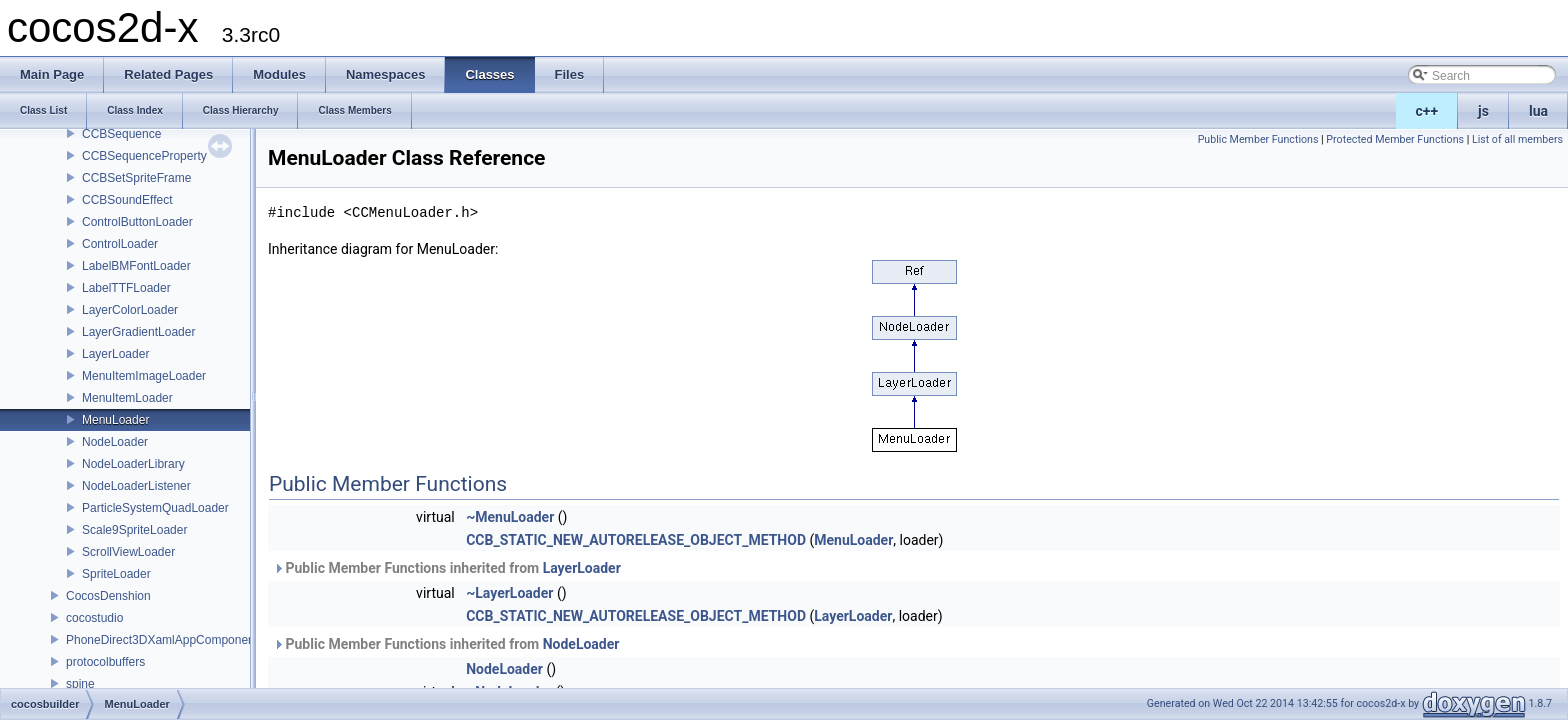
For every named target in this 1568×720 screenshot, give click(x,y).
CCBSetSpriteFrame (136, 178)
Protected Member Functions (1395, 139)
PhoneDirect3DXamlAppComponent (162, 640)
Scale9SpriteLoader (134, 530)
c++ (1427, 111)
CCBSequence (121, 134)
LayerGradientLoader (138, 332)
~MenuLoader (510, 517)
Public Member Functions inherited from (447, 568)
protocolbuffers (105, 662)
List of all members (1517, 139)
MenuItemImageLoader (144, 376)
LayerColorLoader (130, 310)
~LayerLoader (509, 593)
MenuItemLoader (127, 398)
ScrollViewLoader (128, 552)
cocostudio (94, 618)
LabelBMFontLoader (136, 266)
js (1483, 111)
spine (80, 684)
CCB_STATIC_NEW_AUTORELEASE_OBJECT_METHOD (636, 540)
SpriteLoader (116, 574)
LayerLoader (115, 354)
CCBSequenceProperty (144, 156)
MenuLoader (115, 420)
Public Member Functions (1258, 139)
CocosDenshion (108, 596)
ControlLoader (120, 244)
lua (1538, 111)
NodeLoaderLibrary (133, 464)
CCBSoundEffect (127, 200)
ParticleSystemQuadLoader (155, 508)
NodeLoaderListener (136, 486)
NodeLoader (115, 442)
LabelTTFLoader (126, 288)
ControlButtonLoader (137, 222)
